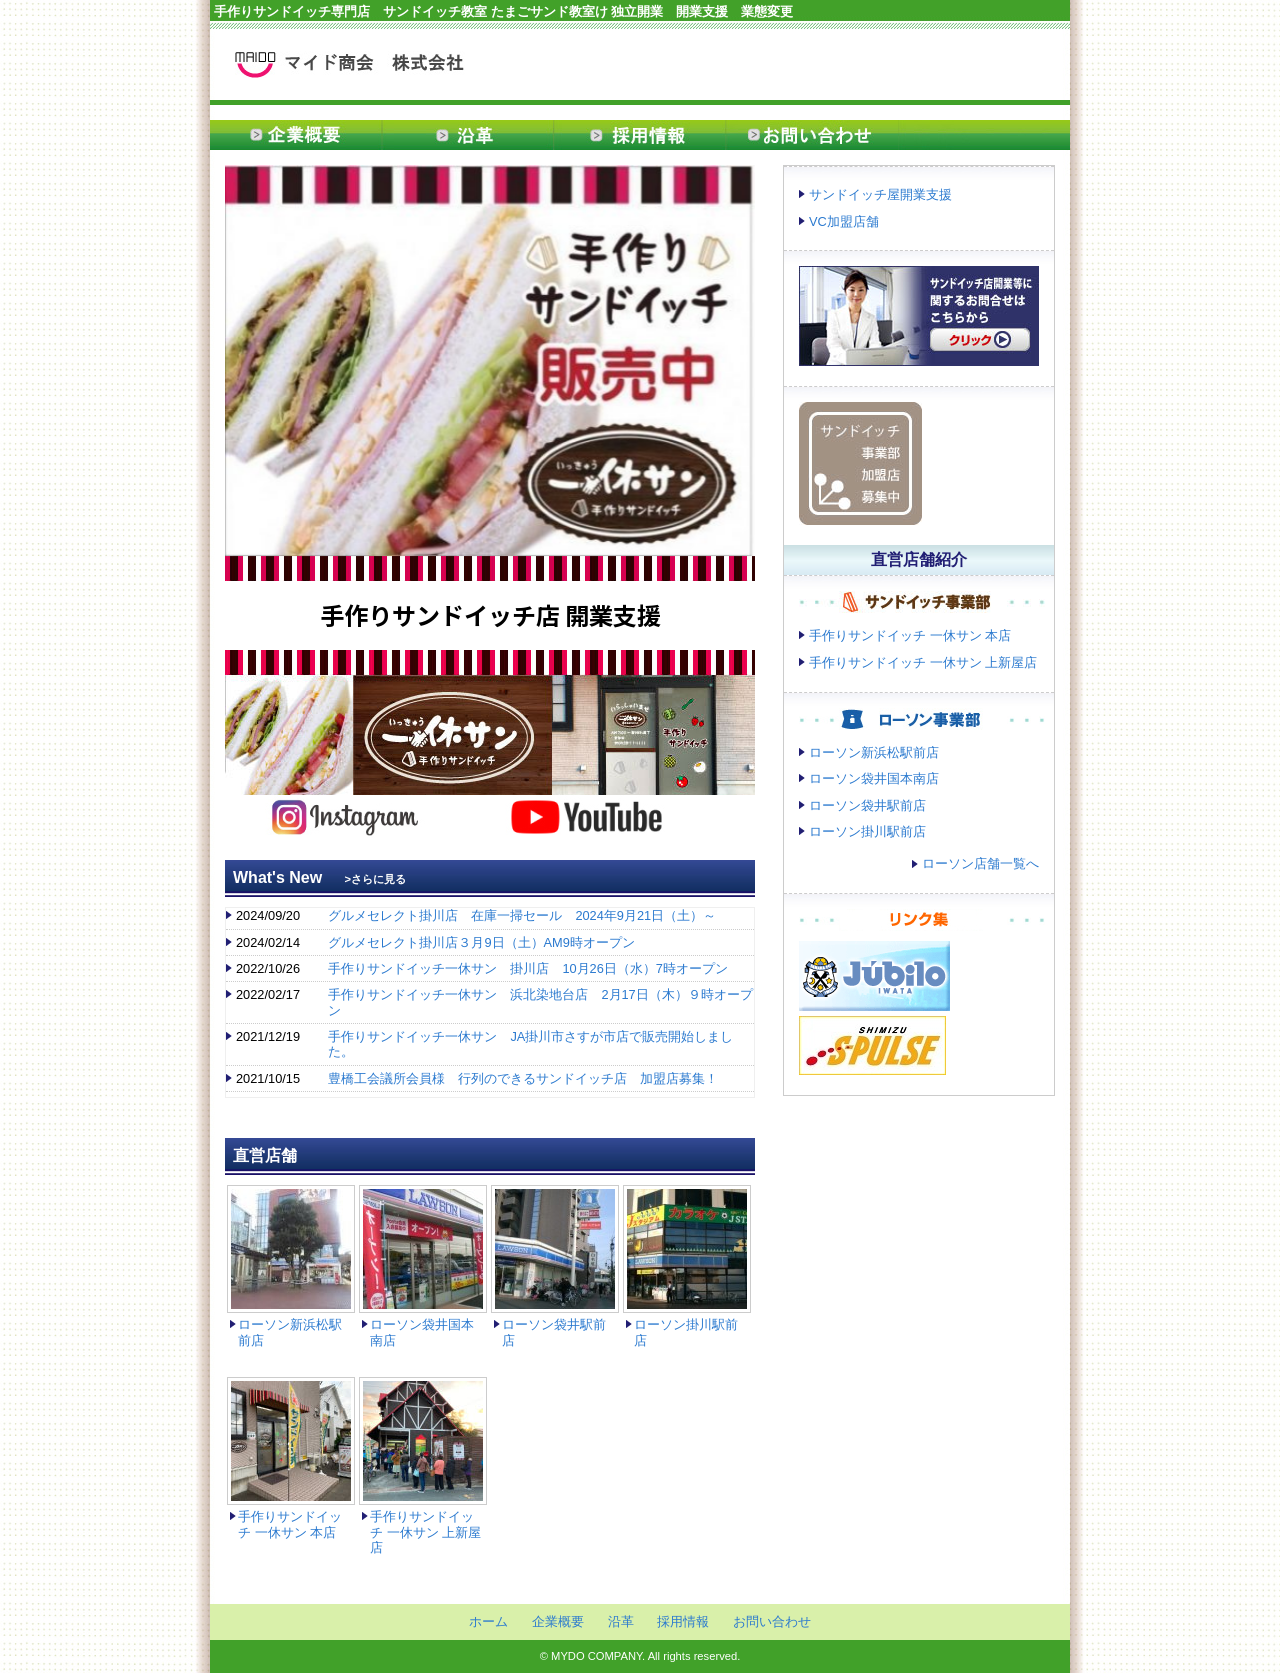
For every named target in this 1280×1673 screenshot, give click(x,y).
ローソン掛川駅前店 (867, 831)
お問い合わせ (812, 135)
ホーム (488, 1621)
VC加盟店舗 (844, 221)
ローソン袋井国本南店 (874, 778)
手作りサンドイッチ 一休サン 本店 (290, 1524)
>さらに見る (376, 879)
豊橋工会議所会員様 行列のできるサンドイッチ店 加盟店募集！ (523, 1078)
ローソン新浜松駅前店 (874, 752)
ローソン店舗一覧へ (980, 863)
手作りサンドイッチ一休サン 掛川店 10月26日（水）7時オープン (528, 968)
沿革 (468, 135)
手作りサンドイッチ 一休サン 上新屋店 (425, 1532)
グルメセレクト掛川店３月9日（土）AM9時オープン (481, 942)
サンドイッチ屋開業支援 (880, 194)
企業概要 (296, 135)
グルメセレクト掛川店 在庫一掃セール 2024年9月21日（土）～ (522, 915)
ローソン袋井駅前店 (867, 805)
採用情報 (640, 135)
